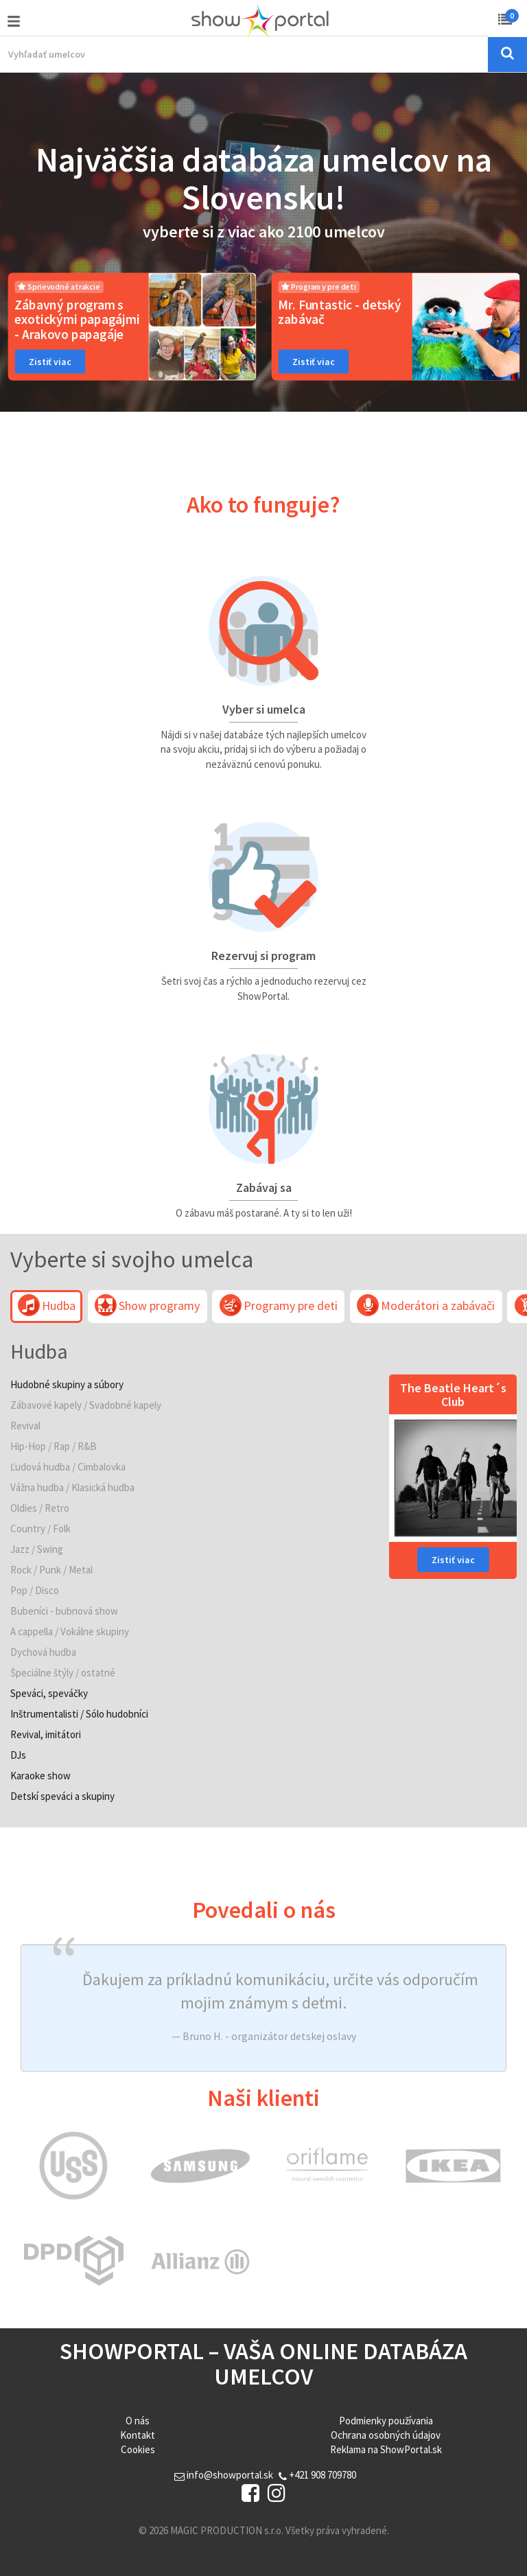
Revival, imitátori (45, 1734)
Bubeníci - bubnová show (64, 1610)
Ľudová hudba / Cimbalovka (68, 1466)
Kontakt (137, 2435)
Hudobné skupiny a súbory (67, 1384)
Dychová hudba (43, 1652)
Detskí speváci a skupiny (62, 1796)
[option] (132, 327)
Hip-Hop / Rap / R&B (53, 1446)
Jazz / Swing (36, 1549)
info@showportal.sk (223, 2474)
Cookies (138, 2449)
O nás (138, 2420)
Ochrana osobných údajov (386, 2435)
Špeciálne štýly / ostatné (62, 1672)
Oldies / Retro (39, 1507)
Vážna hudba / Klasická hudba (72, 1487)
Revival (25, 1425)
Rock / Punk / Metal (51, 1569)
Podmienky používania (386, 2420)
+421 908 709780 (317, 2474)
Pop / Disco (34, 1590)
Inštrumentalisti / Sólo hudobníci (79, 1713)
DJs (18, 1754)
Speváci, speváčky (49, 1693)
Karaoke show (40, 1775)
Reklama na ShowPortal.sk (386, 2449)
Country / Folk (40, 1528)
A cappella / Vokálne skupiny (69, 1631)
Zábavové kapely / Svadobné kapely (85, 1405)
